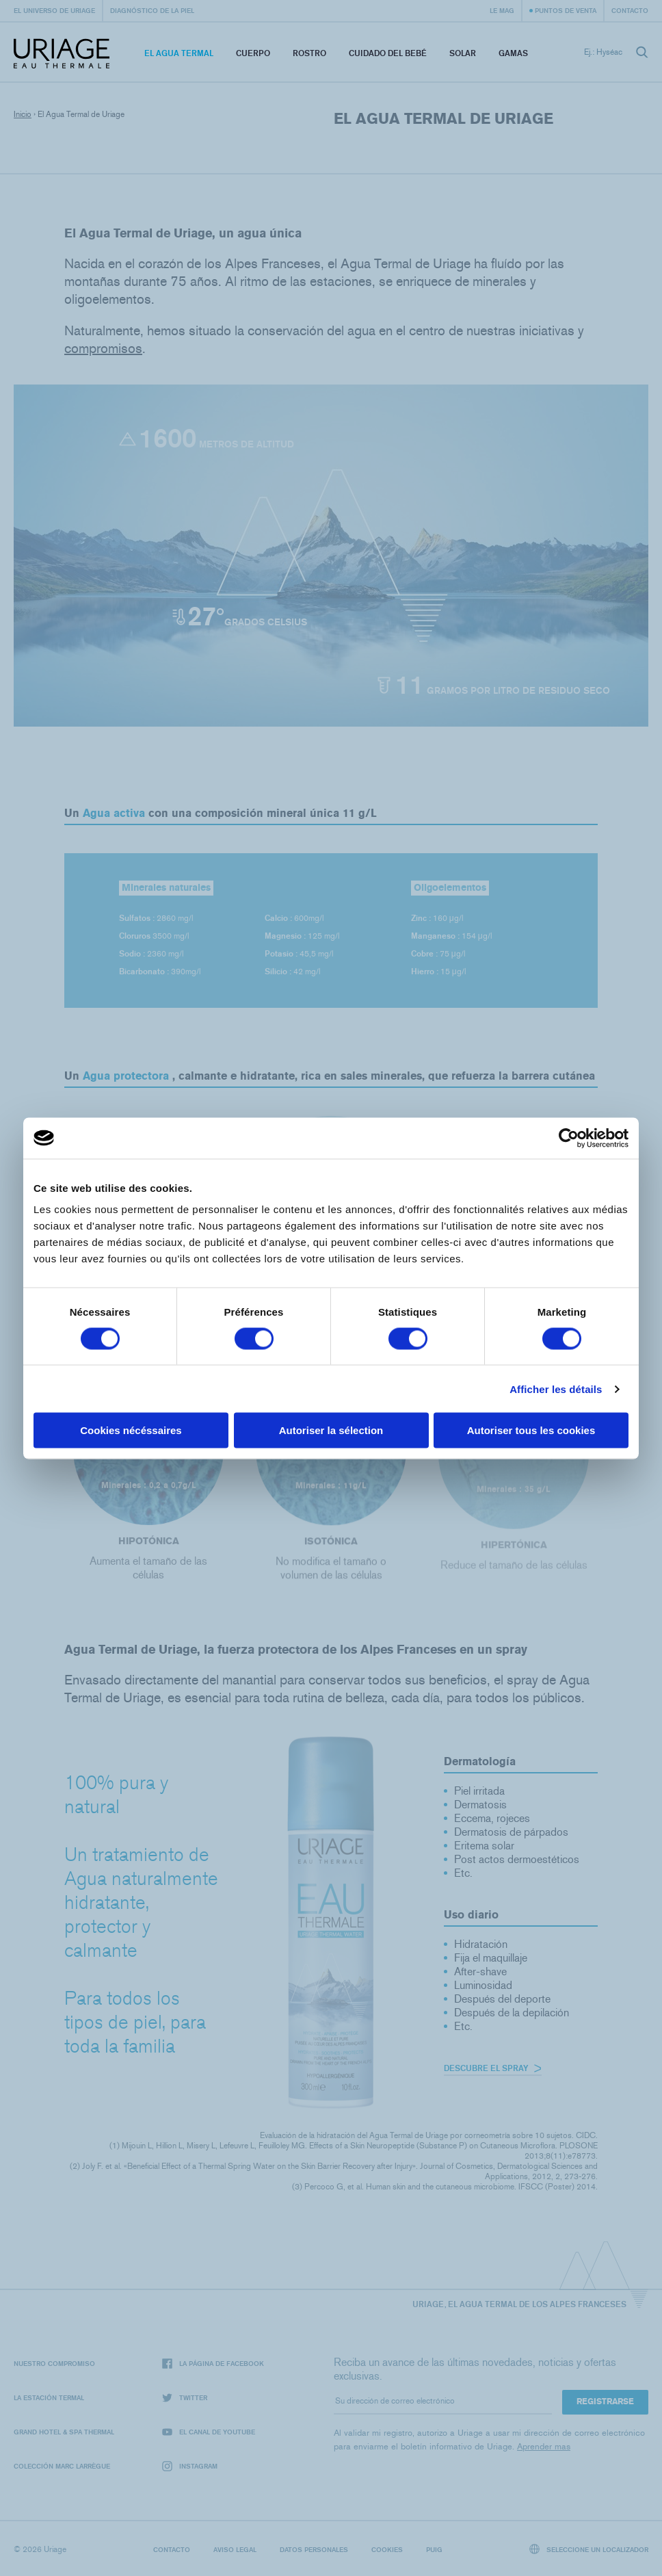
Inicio (22, 114)
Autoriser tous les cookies (531, 1430)
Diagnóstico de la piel (152, 10)
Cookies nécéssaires (130, 1430)
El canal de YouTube (208, 2432)
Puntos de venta (565, 10)
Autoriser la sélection (331, 1430)
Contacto (629, 10)
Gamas (513, 53)
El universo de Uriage (54, 10)
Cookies (387, 2549)
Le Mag (502, 10)
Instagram (189, 2466)
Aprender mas (543, 2446)
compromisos (103, 348)
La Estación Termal (49, 2397)
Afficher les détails (555, 1388)
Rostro (309, 53)
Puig (434, 2549)
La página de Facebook (213, 2363)
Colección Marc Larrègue (62, 2466)
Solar (462, 53)
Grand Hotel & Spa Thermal (64, 2432)
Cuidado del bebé (388, 53)
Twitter (184, 2397)
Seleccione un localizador (589, 2549)
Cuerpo (253, 53)
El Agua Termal (178, 53)
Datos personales (314, 2549)
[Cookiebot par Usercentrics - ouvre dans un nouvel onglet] (568, 1138)
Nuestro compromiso (54, 2363)
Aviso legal (234, 2549)
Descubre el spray (493, 2068)
